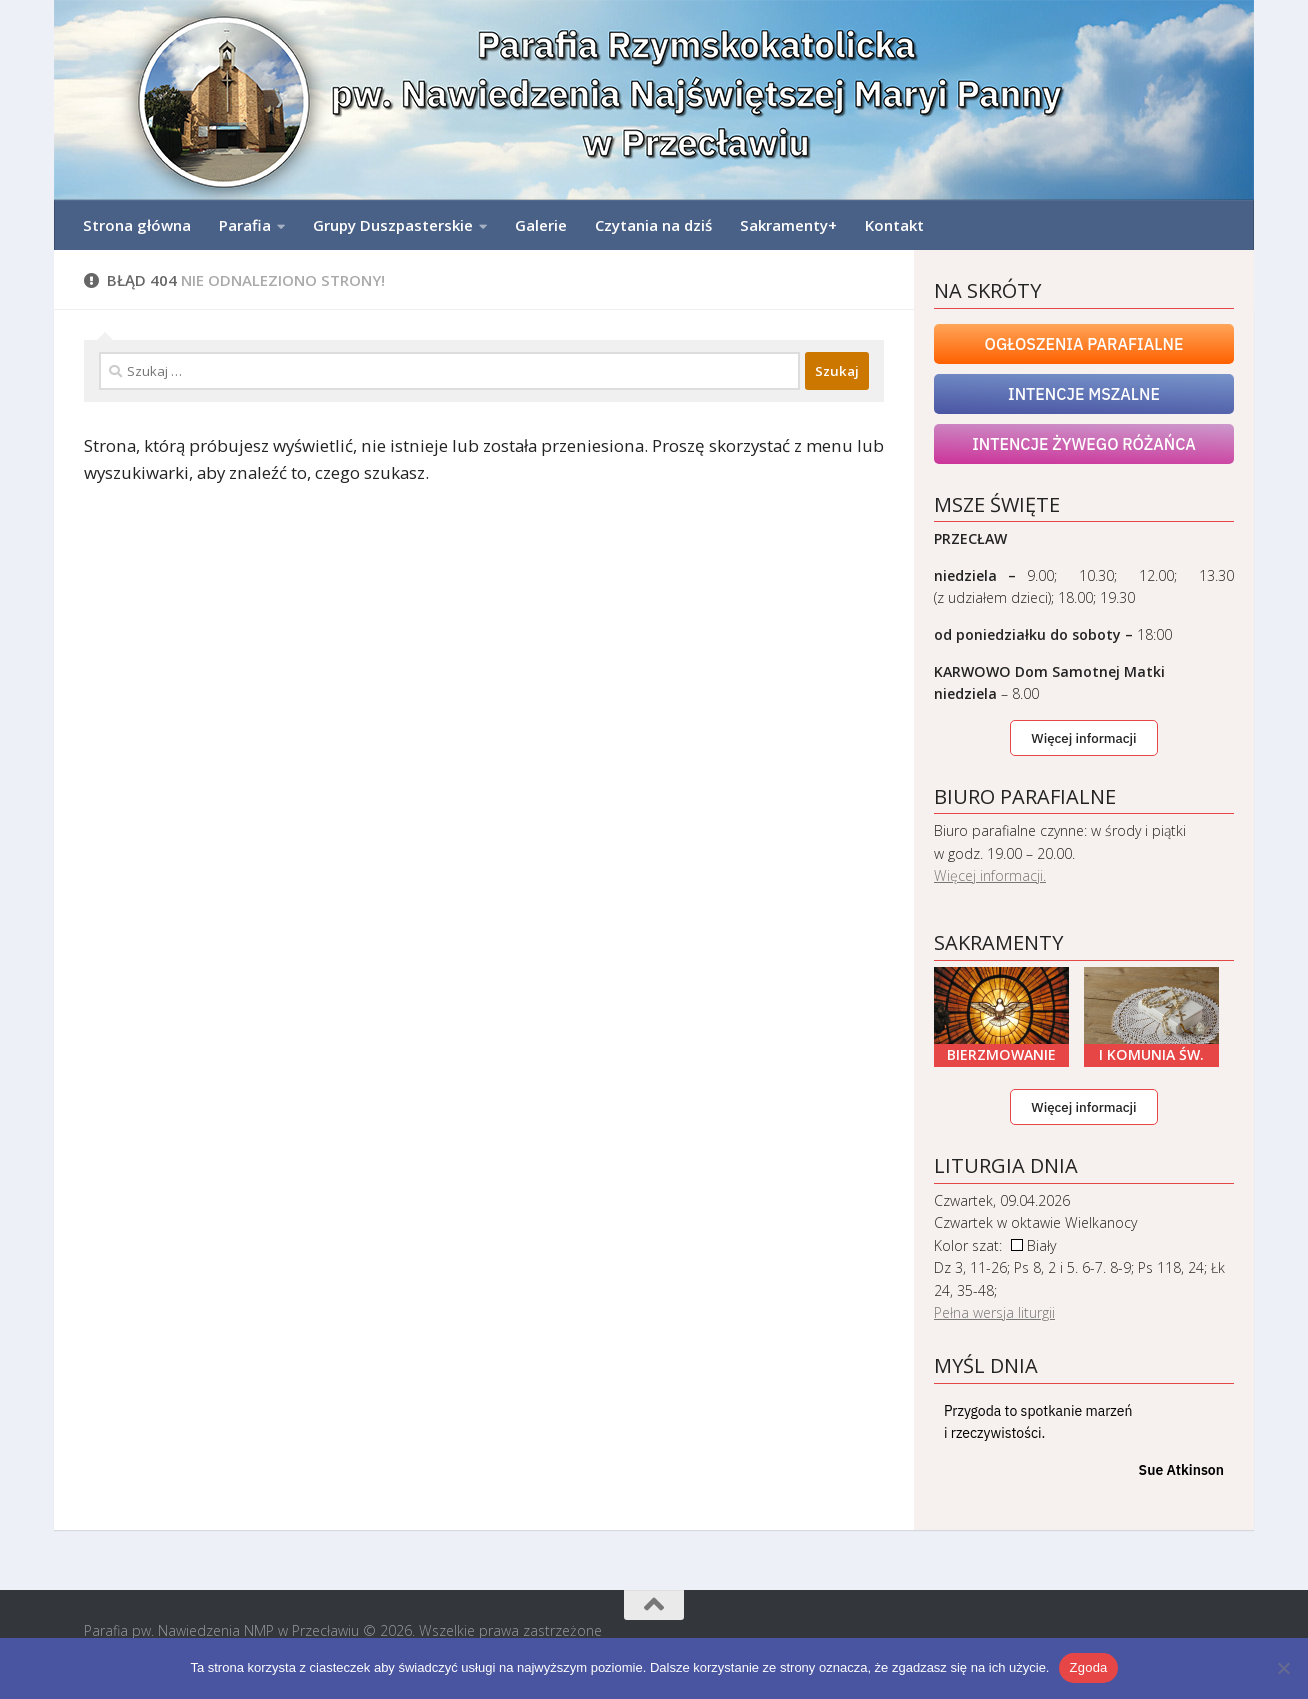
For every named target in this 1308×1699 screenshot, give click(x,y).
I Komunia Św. (1151, 1054)
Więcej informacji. (990, 875)
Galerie (541, 225)
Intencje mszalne (1084, 394)
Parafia (245, 225)
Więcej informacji (1083, 738)
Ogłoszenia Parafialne (1084, 344)
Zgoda (1088, 1667)
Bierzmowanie (1001, 1054)
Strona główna (137, 225)
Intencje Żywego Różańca (1084, 444)
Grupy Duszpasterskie (393, 225)
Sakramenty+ (788, 225)
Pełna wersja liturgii (994, 1312)
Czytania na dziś (653, 225)
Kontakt (894, 225)
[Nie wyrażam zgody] (1283, 1668)
